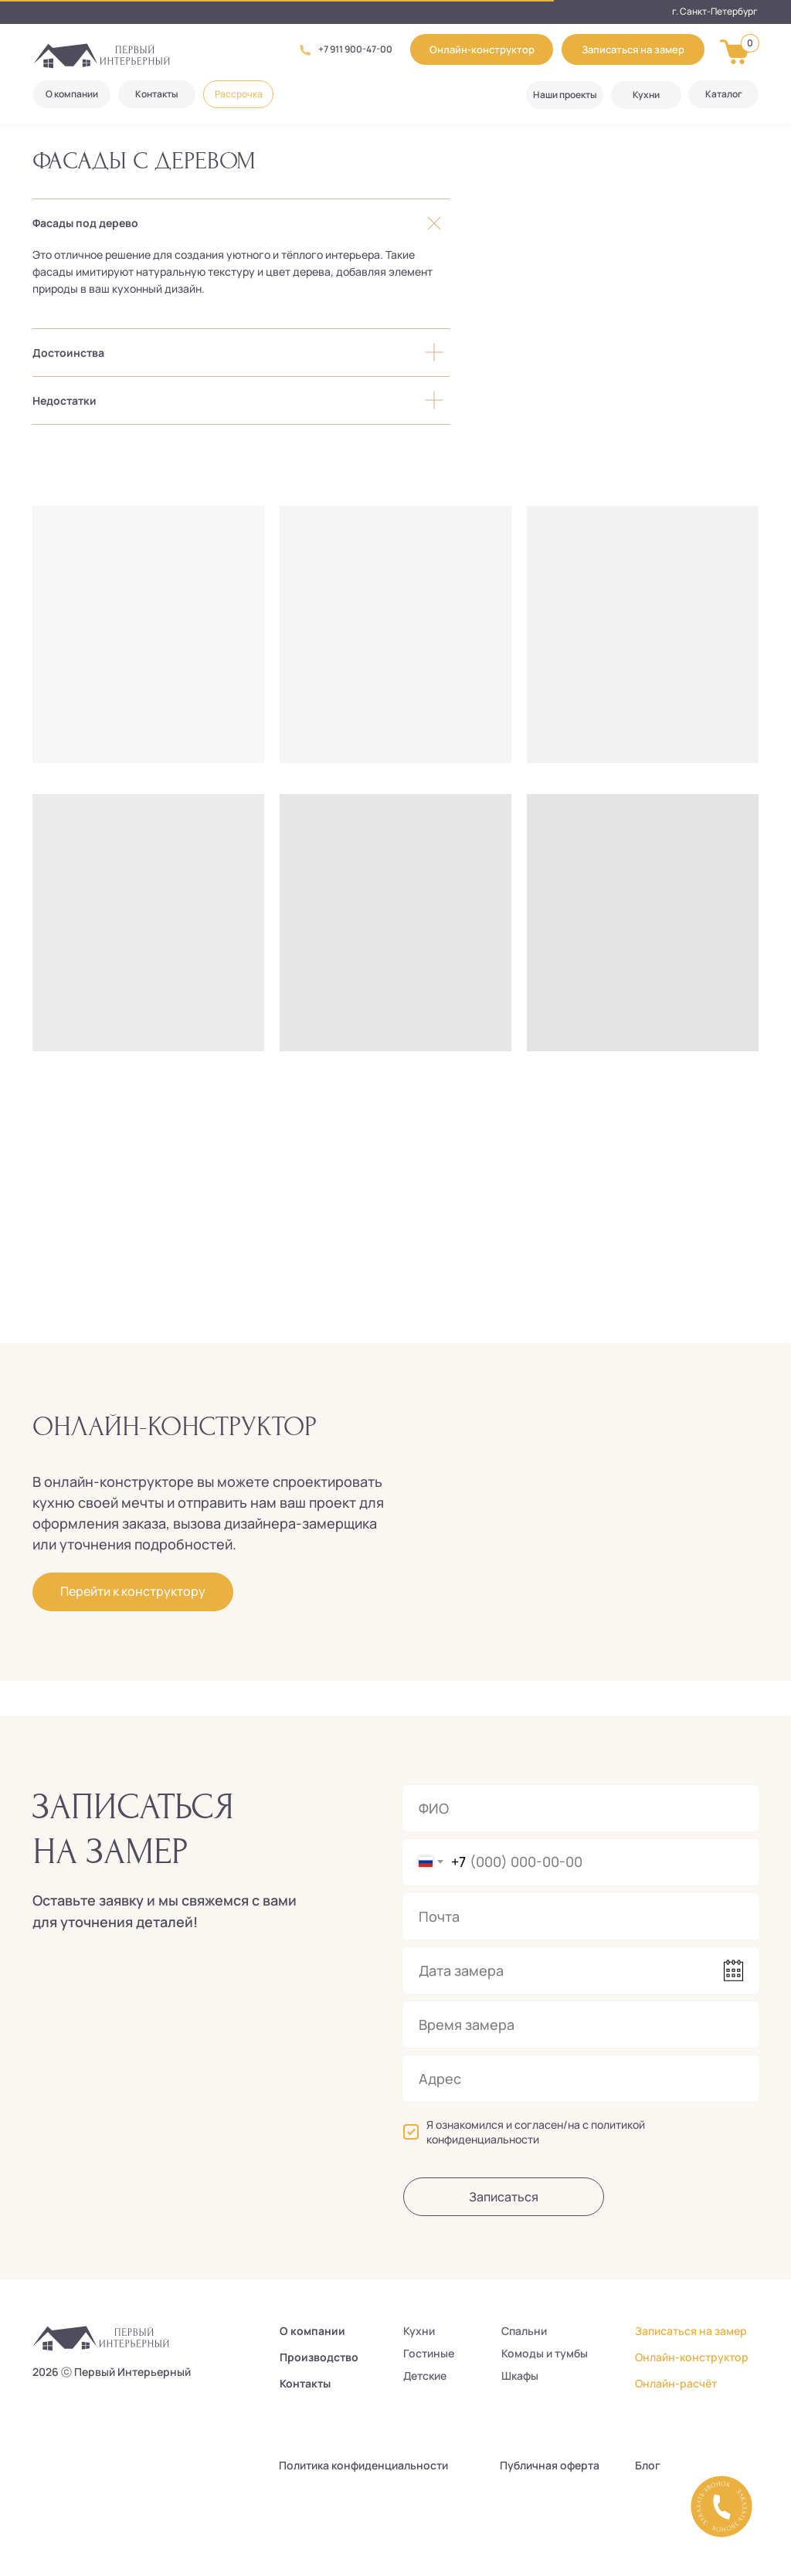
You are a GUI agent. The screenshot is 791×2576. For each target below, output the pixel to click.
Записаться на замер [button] (691, 2330)
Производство (319, 2357)
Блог (647, 2465)
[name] (581, 1808)
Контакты (305, 2383)
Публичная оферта (549, 2465)
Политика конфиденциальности (363, 2465)
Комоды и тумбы (544, 2353)
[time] (581, 2024)
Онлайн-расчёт (676, 2383)
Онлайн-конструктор (692, 2357)
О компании (312, 2330)
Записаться (503, 2196)
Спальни (524, 2330)
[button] (633, 49)
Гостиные (428, 2353)
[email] (581, 1916)
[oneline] (581, 2078)
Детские (424, 2375)
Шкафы (519, 2375)
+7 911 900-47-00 (355, 49)
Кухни (419, 2330)
